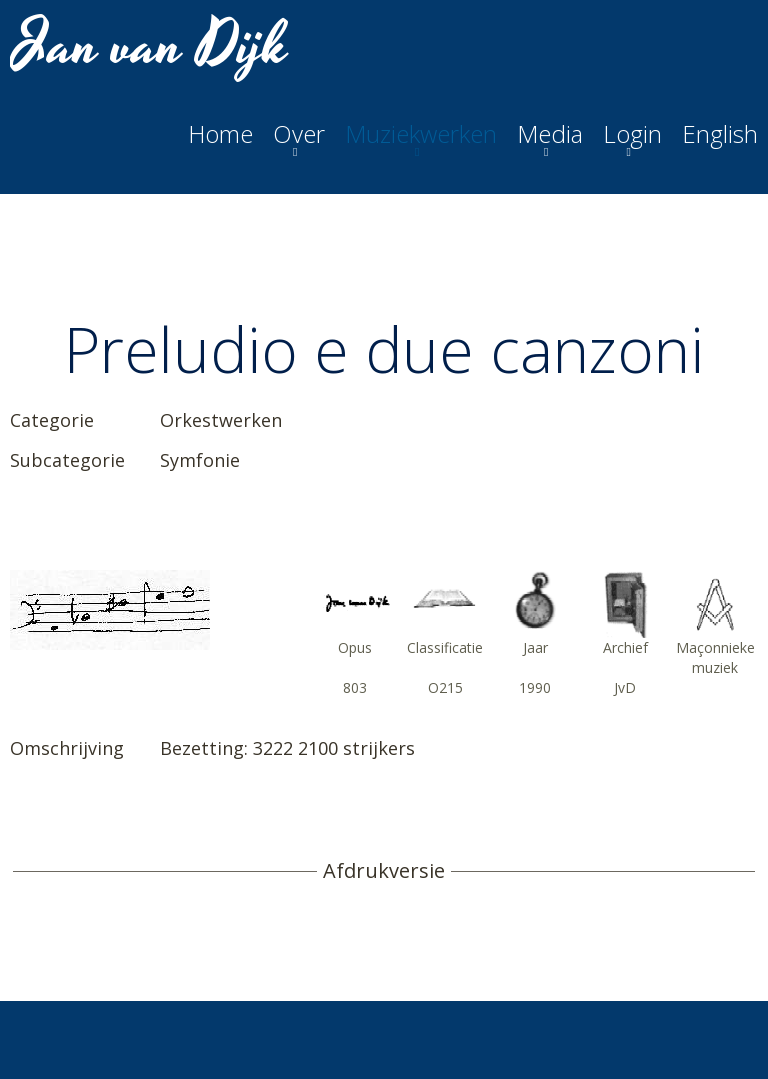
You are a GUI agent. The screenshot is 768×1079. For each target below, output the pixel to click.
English (720, 134)
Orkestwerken (221, 420)
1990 (535, 687)
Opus (355, 647)
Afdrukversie (384, 871)
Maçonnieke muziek (715, 657)
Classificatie (445, 647)
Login (632, 134)
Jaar (535, 647)
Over (299, 134)
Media (550, 134)
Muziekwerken (421, 134)
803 (355, 687)
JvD (625, 687)
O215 (445, 687)
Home (220, 134)
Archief (625, 647)
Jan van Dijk (151, 46)
